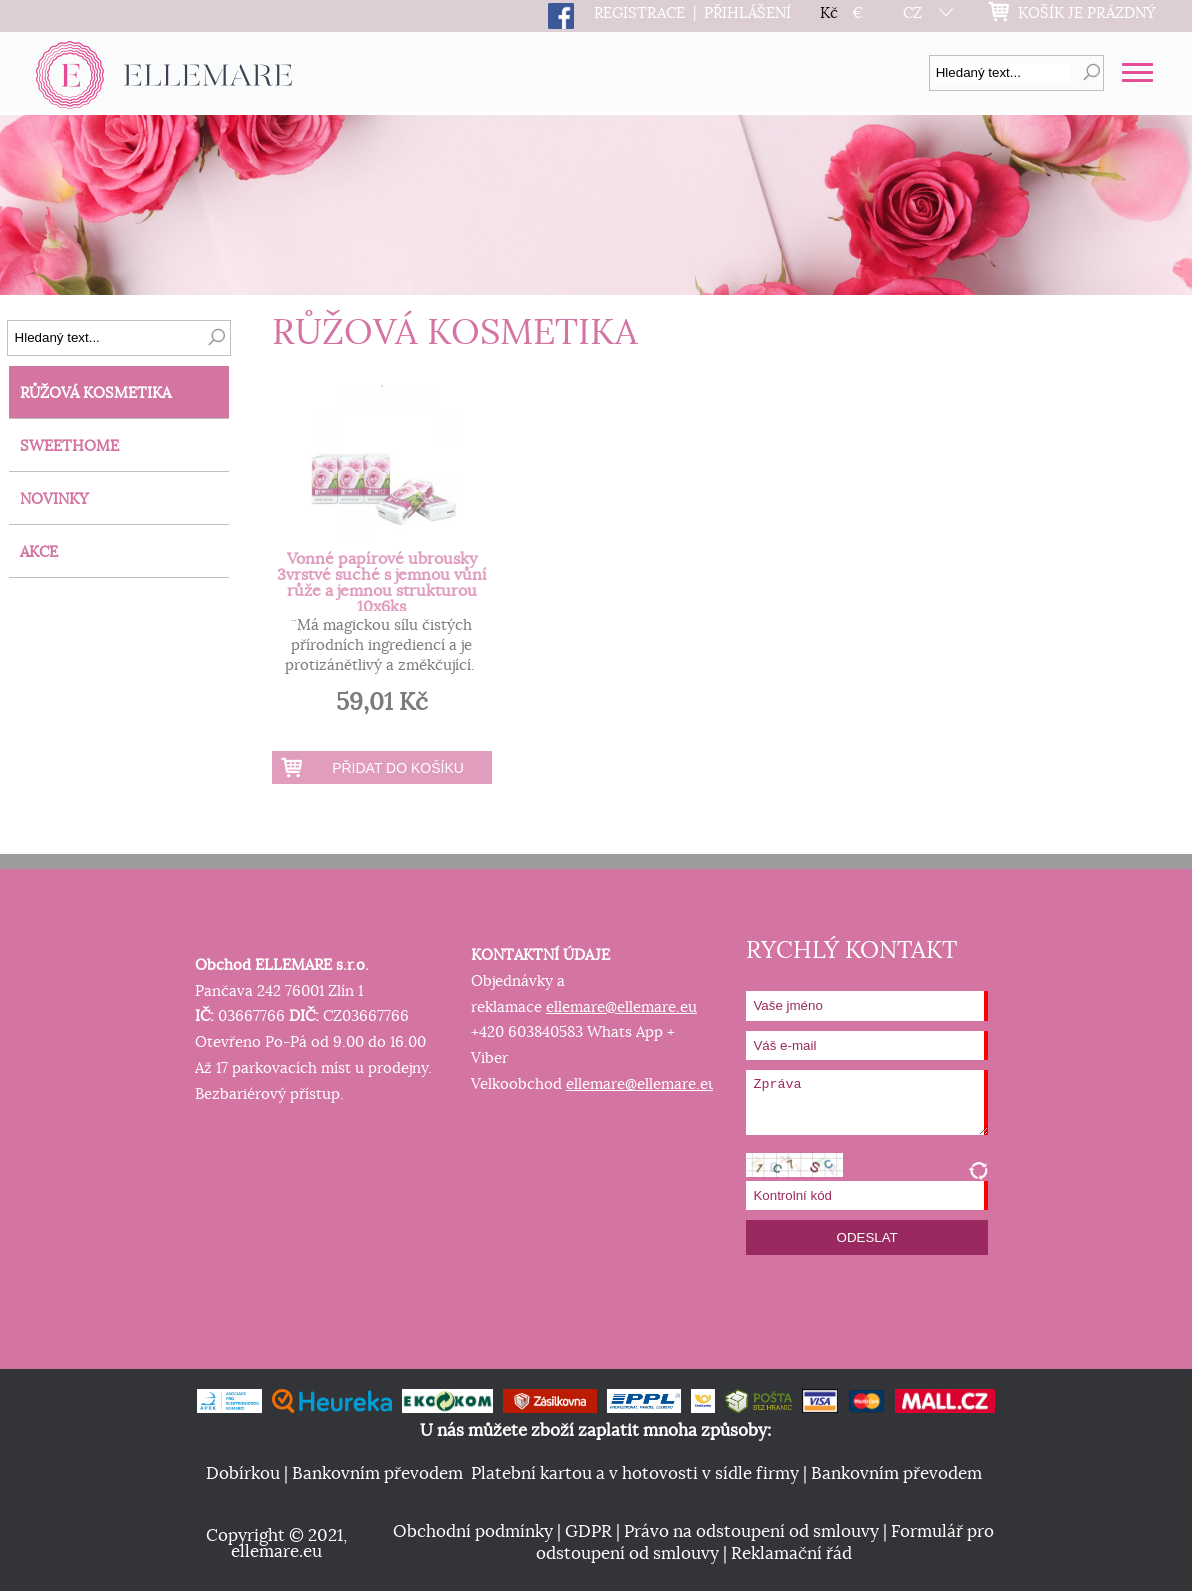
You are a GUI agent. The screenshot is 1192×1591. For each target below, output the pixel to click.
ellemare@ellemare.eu (621, 1007)
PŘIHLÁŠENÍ (747, 13)
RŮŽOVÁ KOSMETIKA (95, 393)
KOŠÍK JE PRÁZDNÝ (1087, 13)
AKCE (39, 552)
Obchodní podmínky (473, 1532)
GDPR (588, 1532)
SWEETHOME (69, 446)
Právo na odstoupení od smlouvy (751, 1532)
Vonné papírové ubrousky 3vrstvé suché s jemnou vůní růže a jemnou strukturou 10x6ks (382, 583)
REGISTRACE (639, 13)
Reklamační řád (791, 1554)
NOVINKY (54, 499)
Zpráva (867, 1102)
